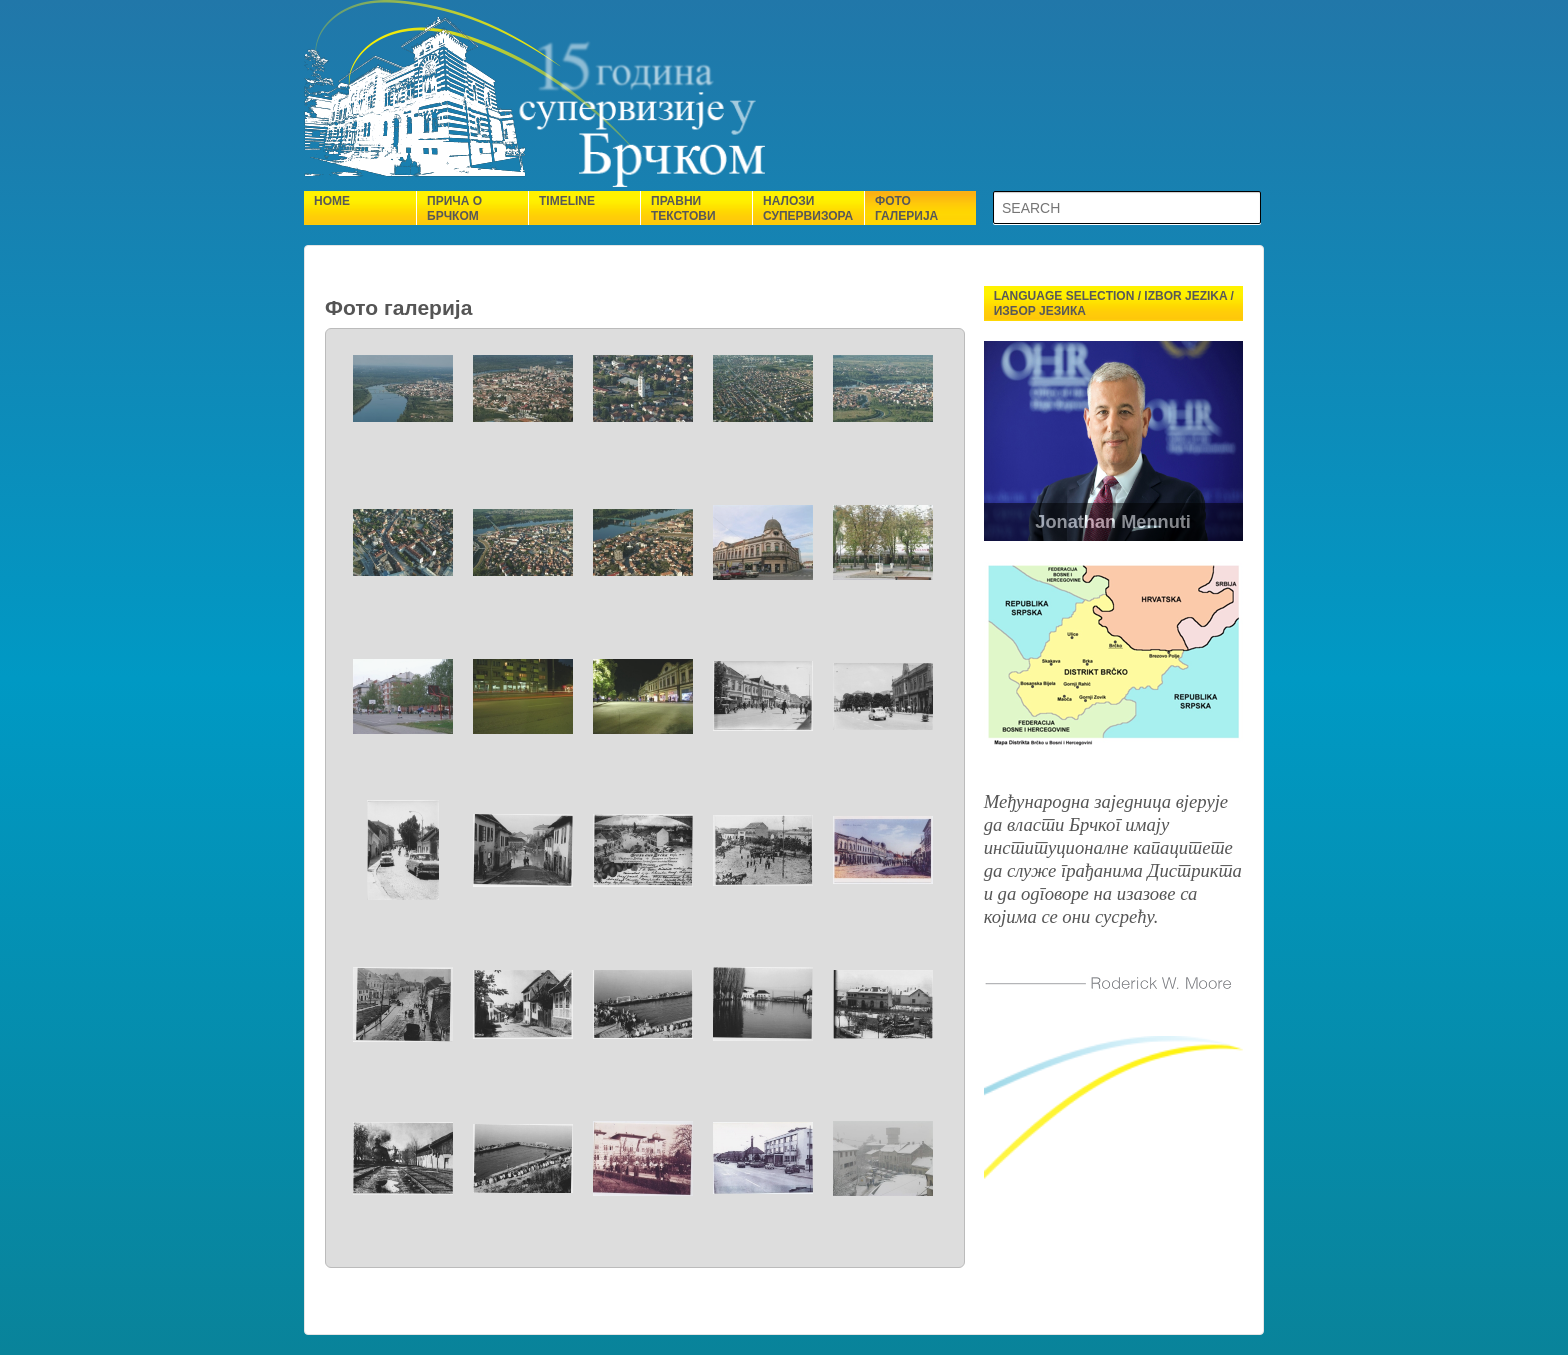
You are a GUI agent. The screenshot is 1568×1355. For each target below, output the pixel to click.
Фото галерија (906, 208)
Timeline (567, 201)
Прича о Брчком (454, 208)
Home (332, 201)
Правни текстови (683, 208)
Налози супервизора (808, 208)
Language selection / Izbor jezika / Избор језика (1114, 303)
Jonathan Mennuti (1114, 522)
